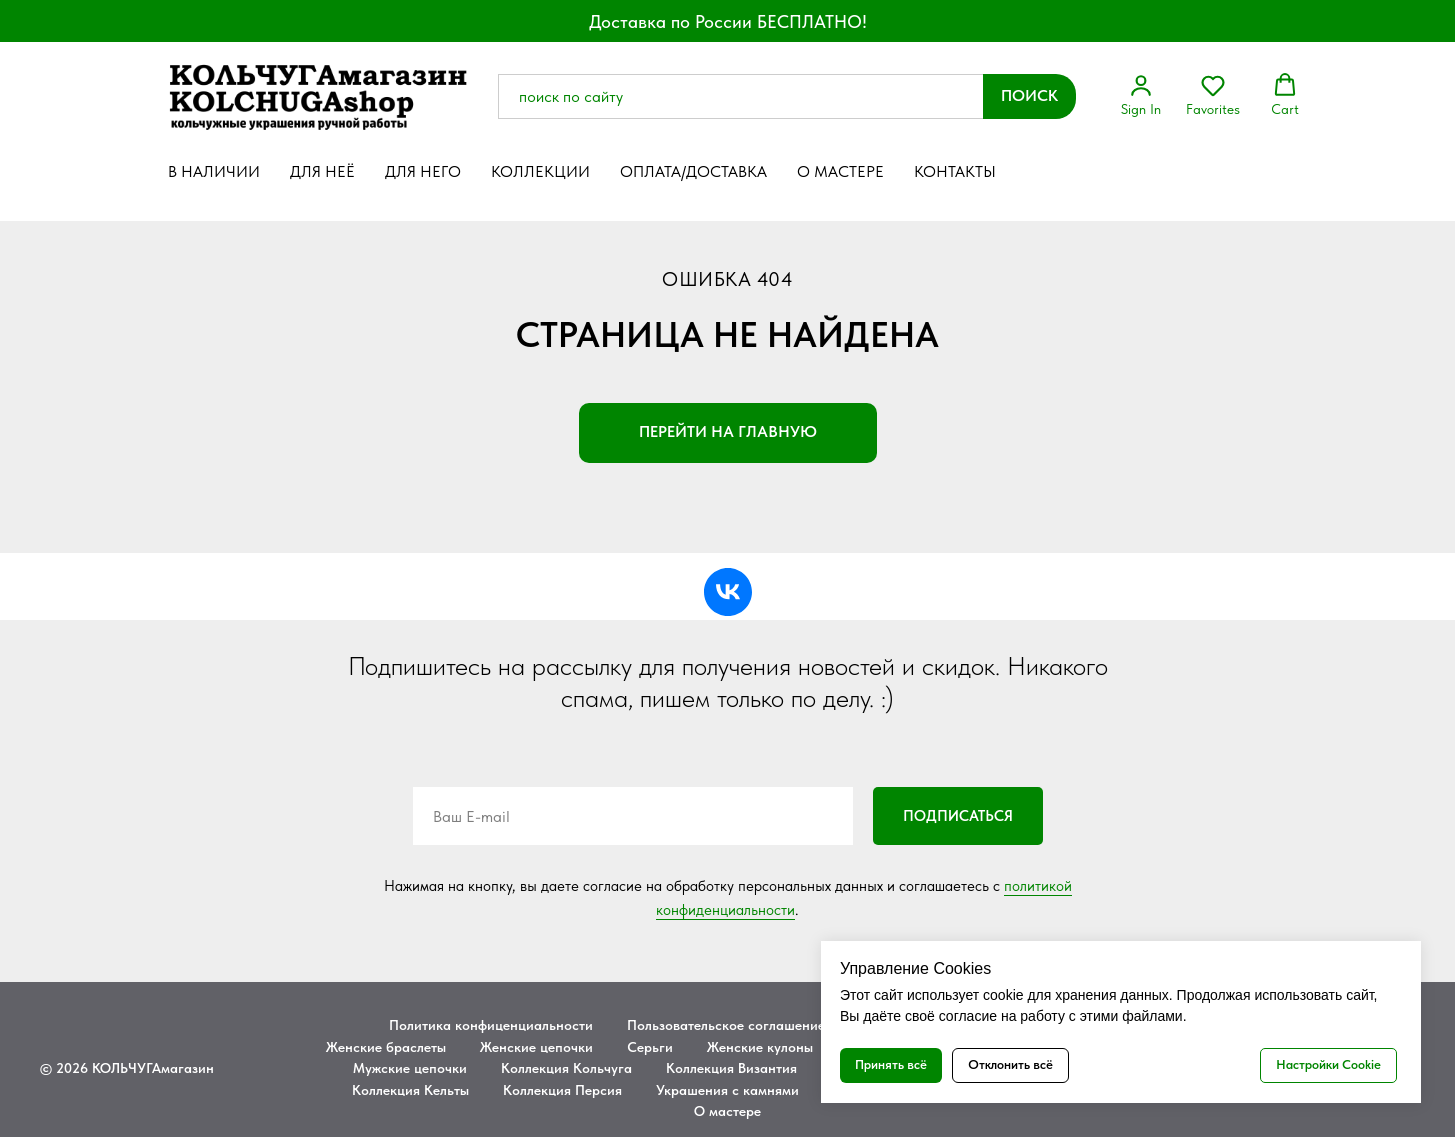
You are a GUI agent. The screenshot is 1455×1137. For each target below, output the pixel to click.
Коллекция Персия (562, 1090)
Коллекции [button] (540, 171)
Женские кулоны (760, 1047)
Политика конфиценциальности (491, 1025)
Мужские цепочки (410, 1068)
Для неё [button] (322, 171)
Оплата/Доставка (693, 171)
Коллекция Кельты (410, 1090)
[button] (1141, 95)
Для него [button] (423, 171)
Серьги (650, 1047)
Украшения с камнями (727, 1090)
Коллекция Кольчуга (566, 1068)
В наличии (214, 171)
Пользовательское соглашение (726, 1025)
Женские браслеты (386, 1047)
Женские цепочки (536, 1047)
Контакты (955, 171)
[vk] (728, 592)
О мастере (840, 171)
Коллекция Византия (731, 1068)
